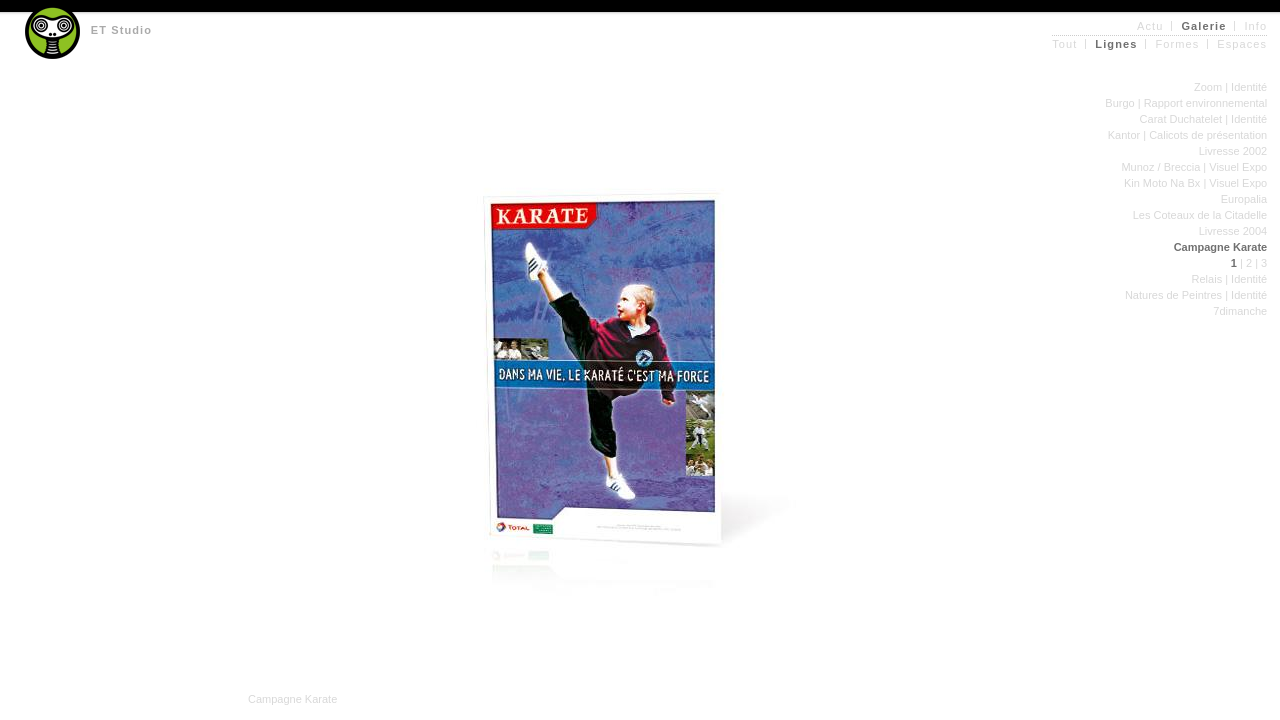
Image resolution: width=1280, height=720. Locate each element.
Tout (1064, 44)
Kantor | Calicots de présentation (1187, 135)
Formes (1177, 44)
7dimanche (1240, 311)
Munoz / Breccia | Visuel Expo (1194, 167)
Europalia (1244, 199)
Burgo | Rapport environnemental (1186, 103)
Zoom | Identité (1230, 87)
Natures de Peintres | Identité (1196, 295)
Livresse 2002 (1233, 151)
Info (1255, 26)
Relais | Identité (1230, 279)
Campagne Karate (1221, 247)
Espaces (1242, 44)
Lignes (1116, 44)
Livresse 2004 (1233, 231)
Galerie (1203, 26)
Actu (1150, 26)
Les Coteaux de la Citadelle (1200, 215)
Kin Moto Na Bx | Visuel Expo (1195, 183)
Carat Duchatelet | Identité (1204, 119)
